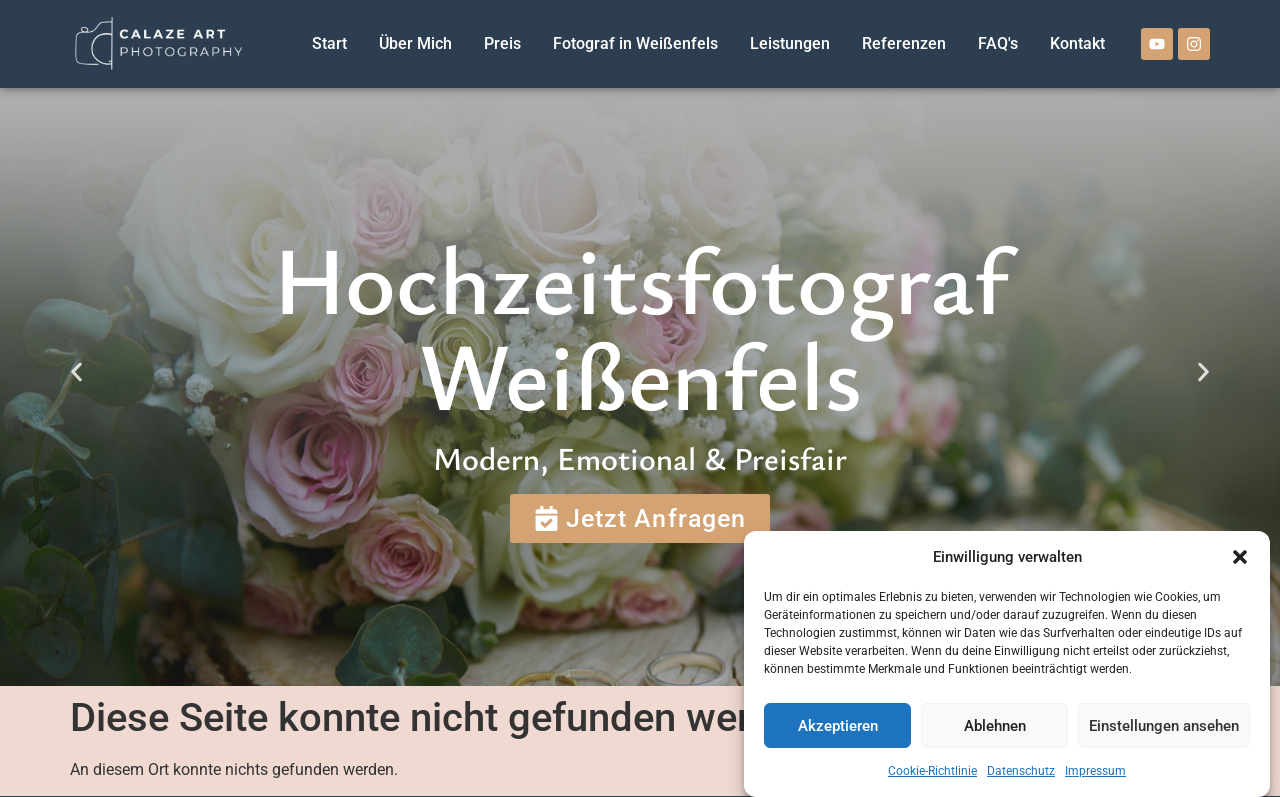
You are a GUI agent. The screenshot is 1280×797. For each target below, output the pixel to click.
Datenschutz (1021, 771)
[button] (1240, 557)
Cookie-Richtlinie (932, 771)
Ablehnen (995, 726)
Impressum (1095, 771)
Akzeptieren (838, 726)
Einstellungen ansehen (1164, 726)
